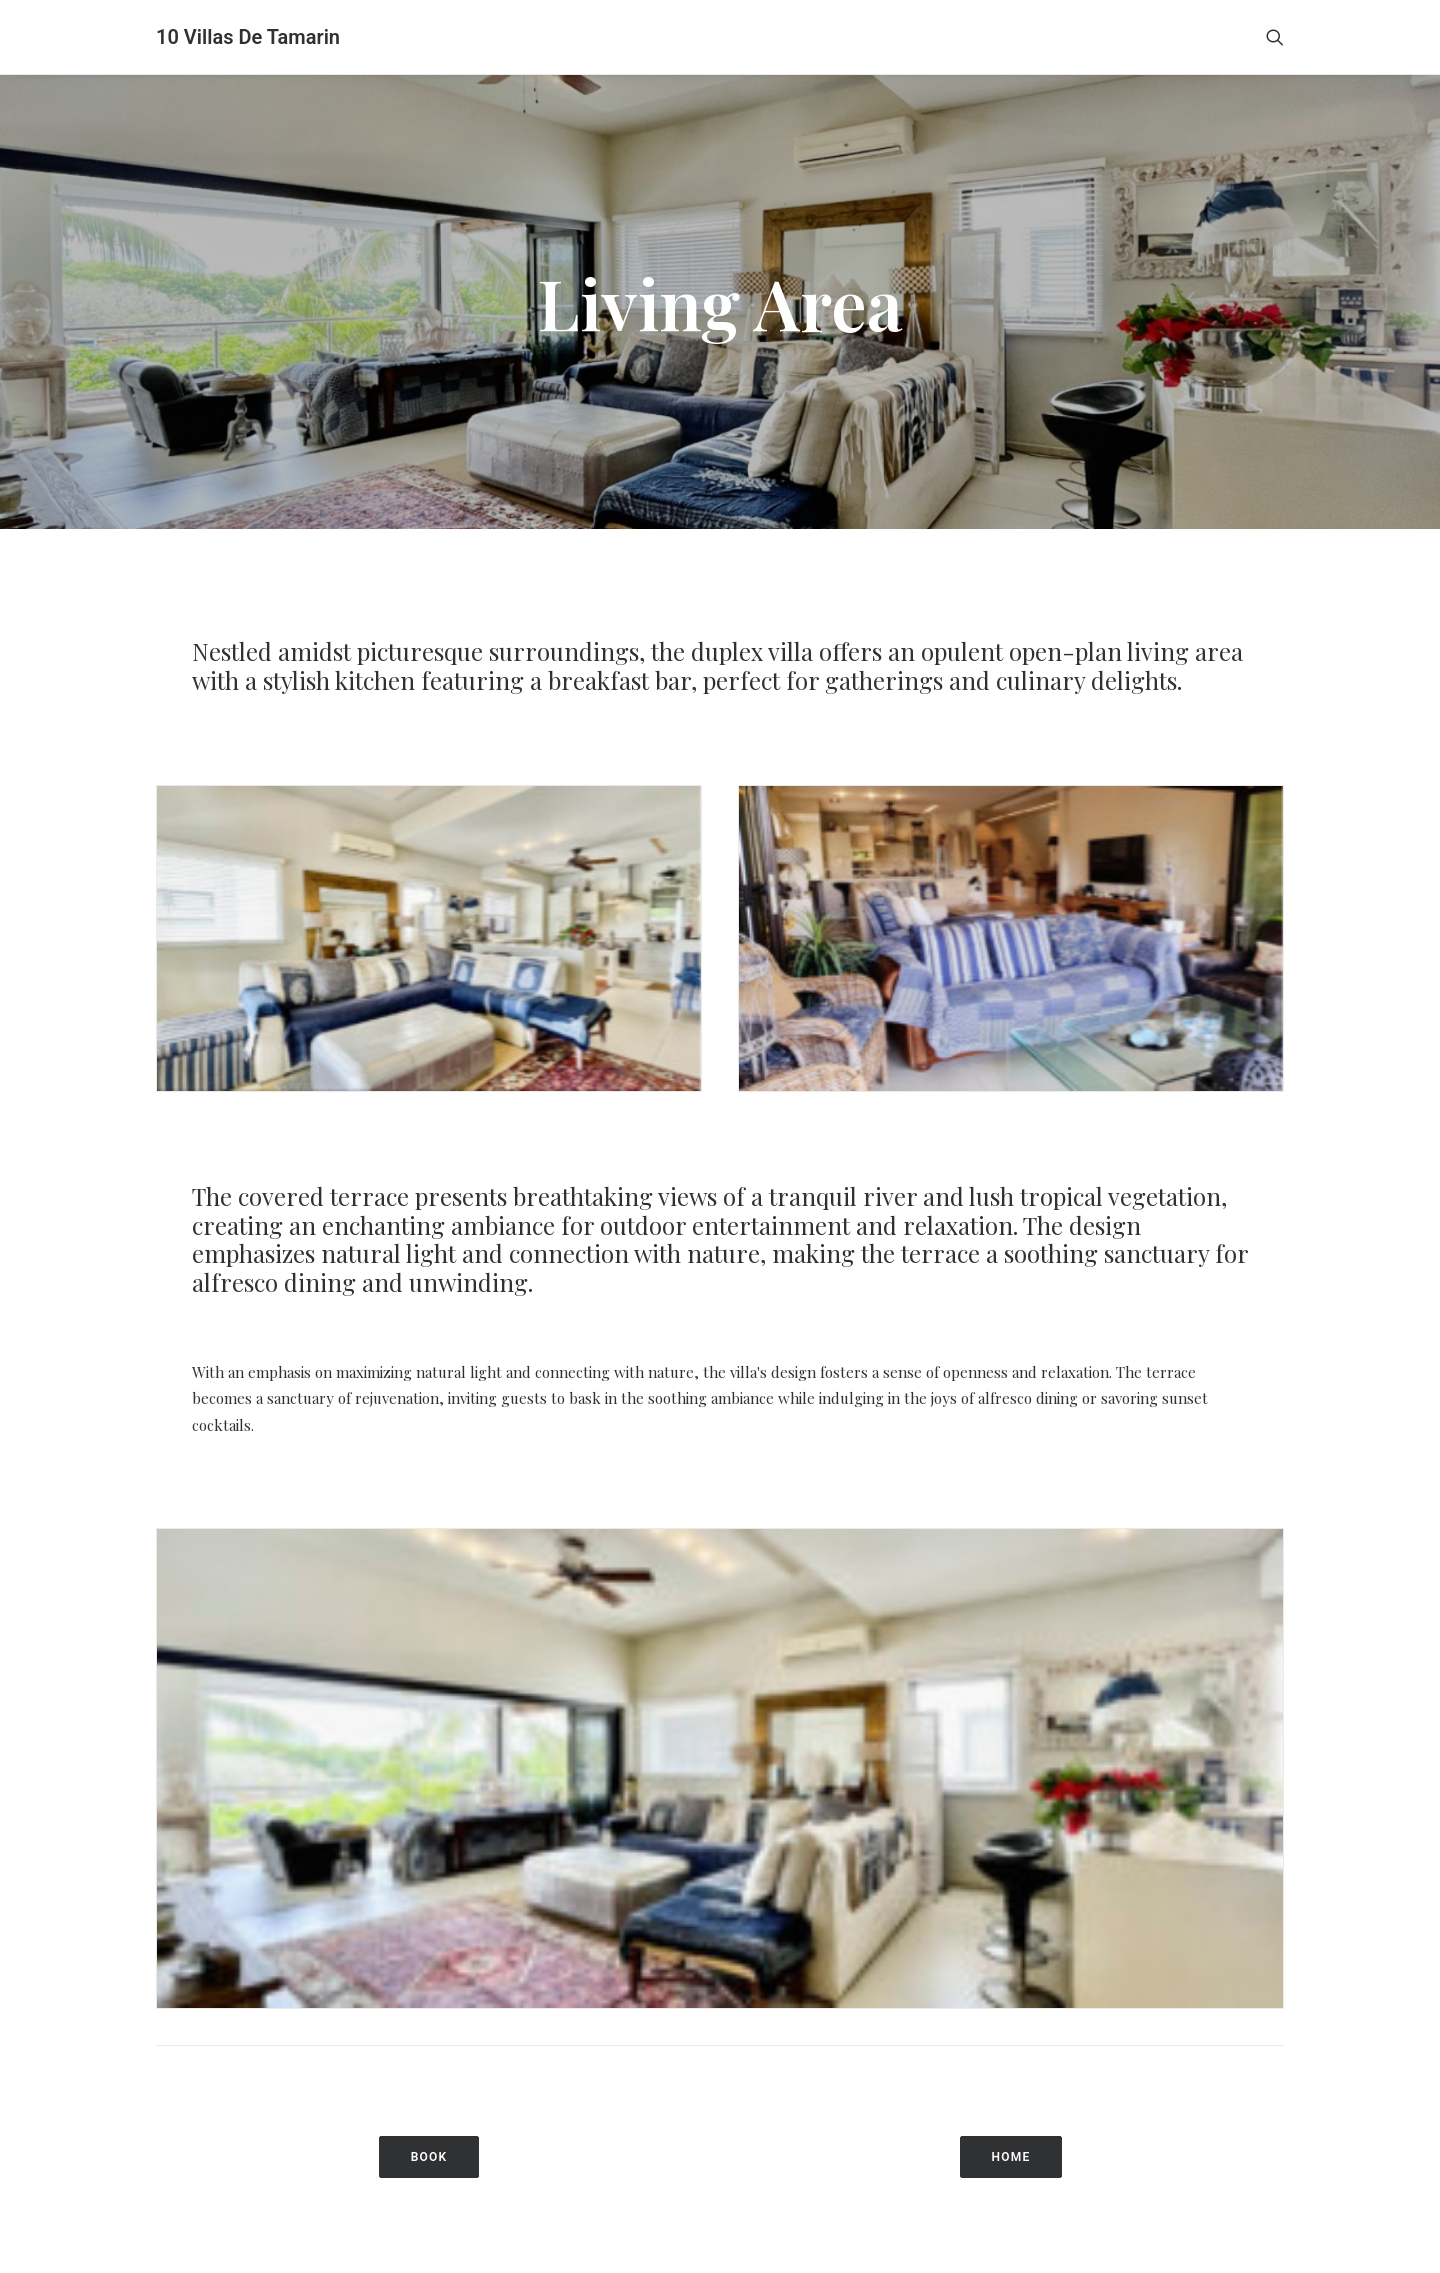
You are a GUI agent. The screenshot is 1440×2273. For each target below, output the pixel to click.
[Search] (1275, 37)
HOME (1011, 2074)
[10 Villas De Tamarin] (248, 37)
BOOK (429, 2074)
